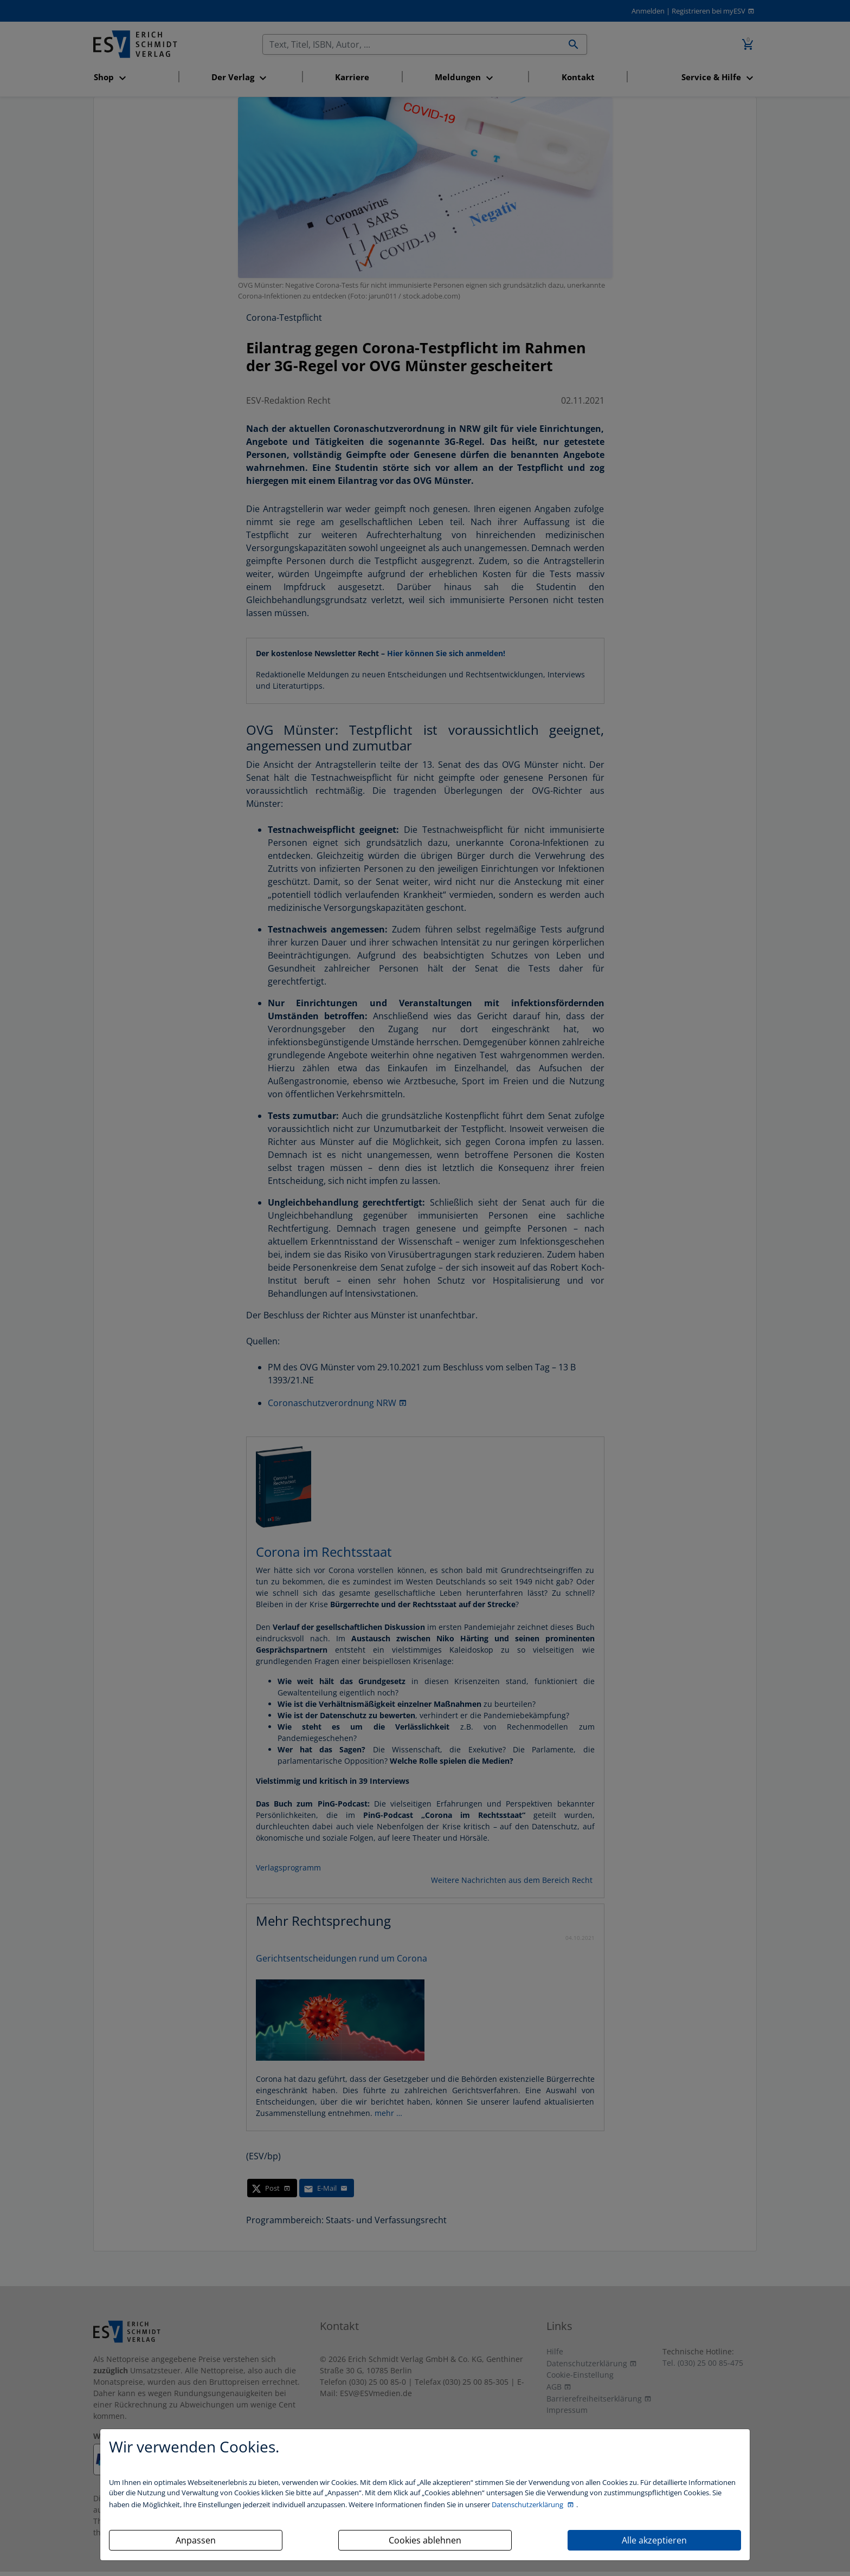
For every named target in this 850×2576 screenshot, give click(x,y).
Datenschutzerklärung (528, 2504)
